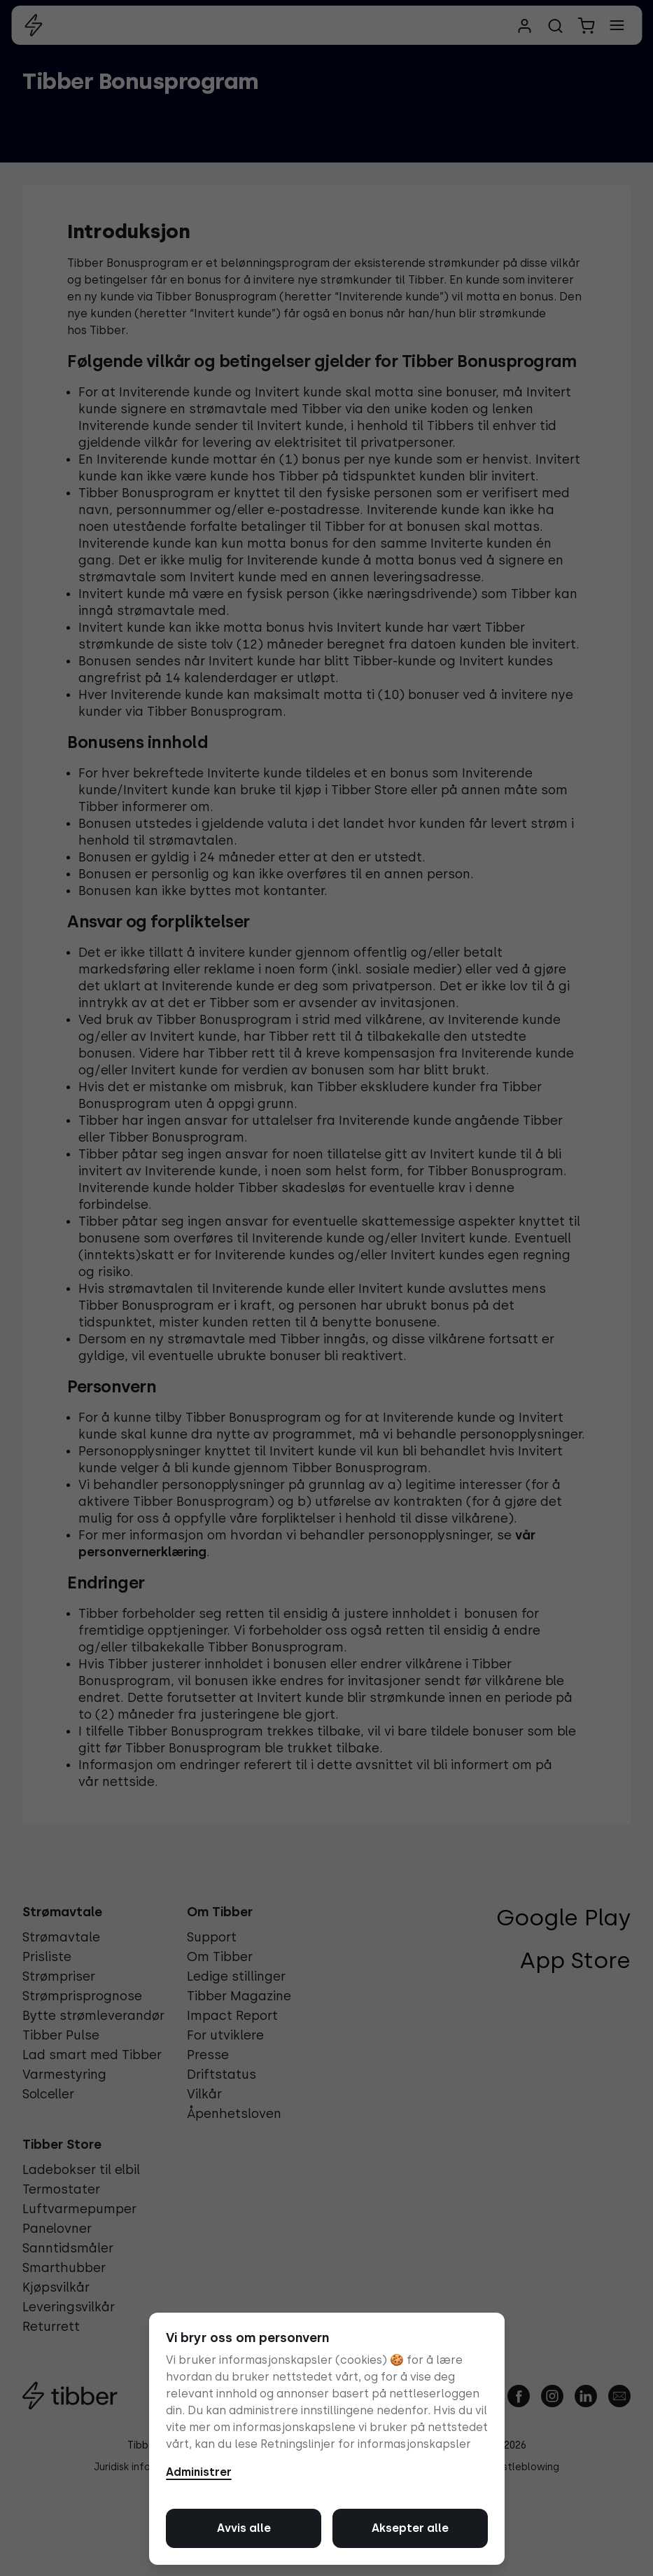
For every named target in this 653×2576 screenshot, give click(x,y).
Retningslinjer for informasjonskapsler (365, 2444)
